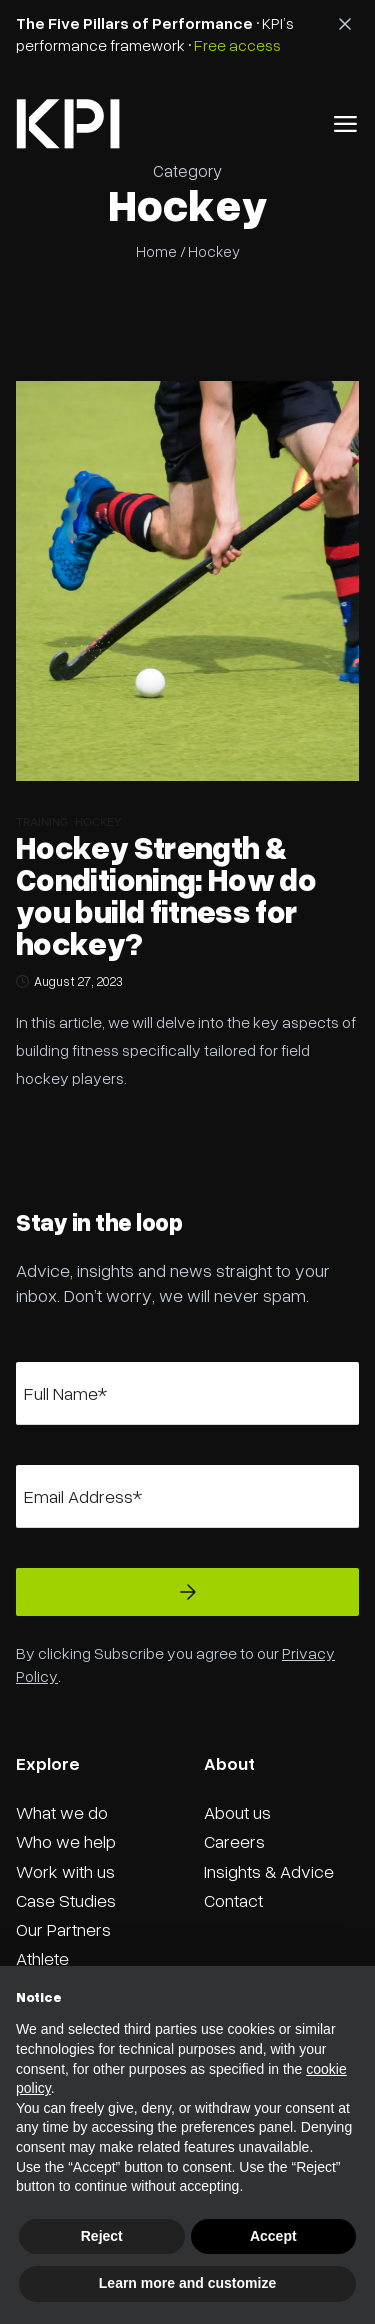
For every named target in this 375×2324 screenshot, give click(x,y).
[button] (345, 124)
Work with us (65, 1871)
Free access (237, 45)
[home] (68, 124)
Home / (161, 251)
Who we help (66, 1841)
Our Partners (63, 1929)
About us (237, 1812)
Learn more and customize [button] (187, 2283)
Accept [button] (273, 2236)
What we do (62, 1812)
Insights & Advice (269, 1871)
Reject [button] (102, 2236)
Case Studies (66, 1900)
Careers (234, 1841)
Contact (233, 1900)
